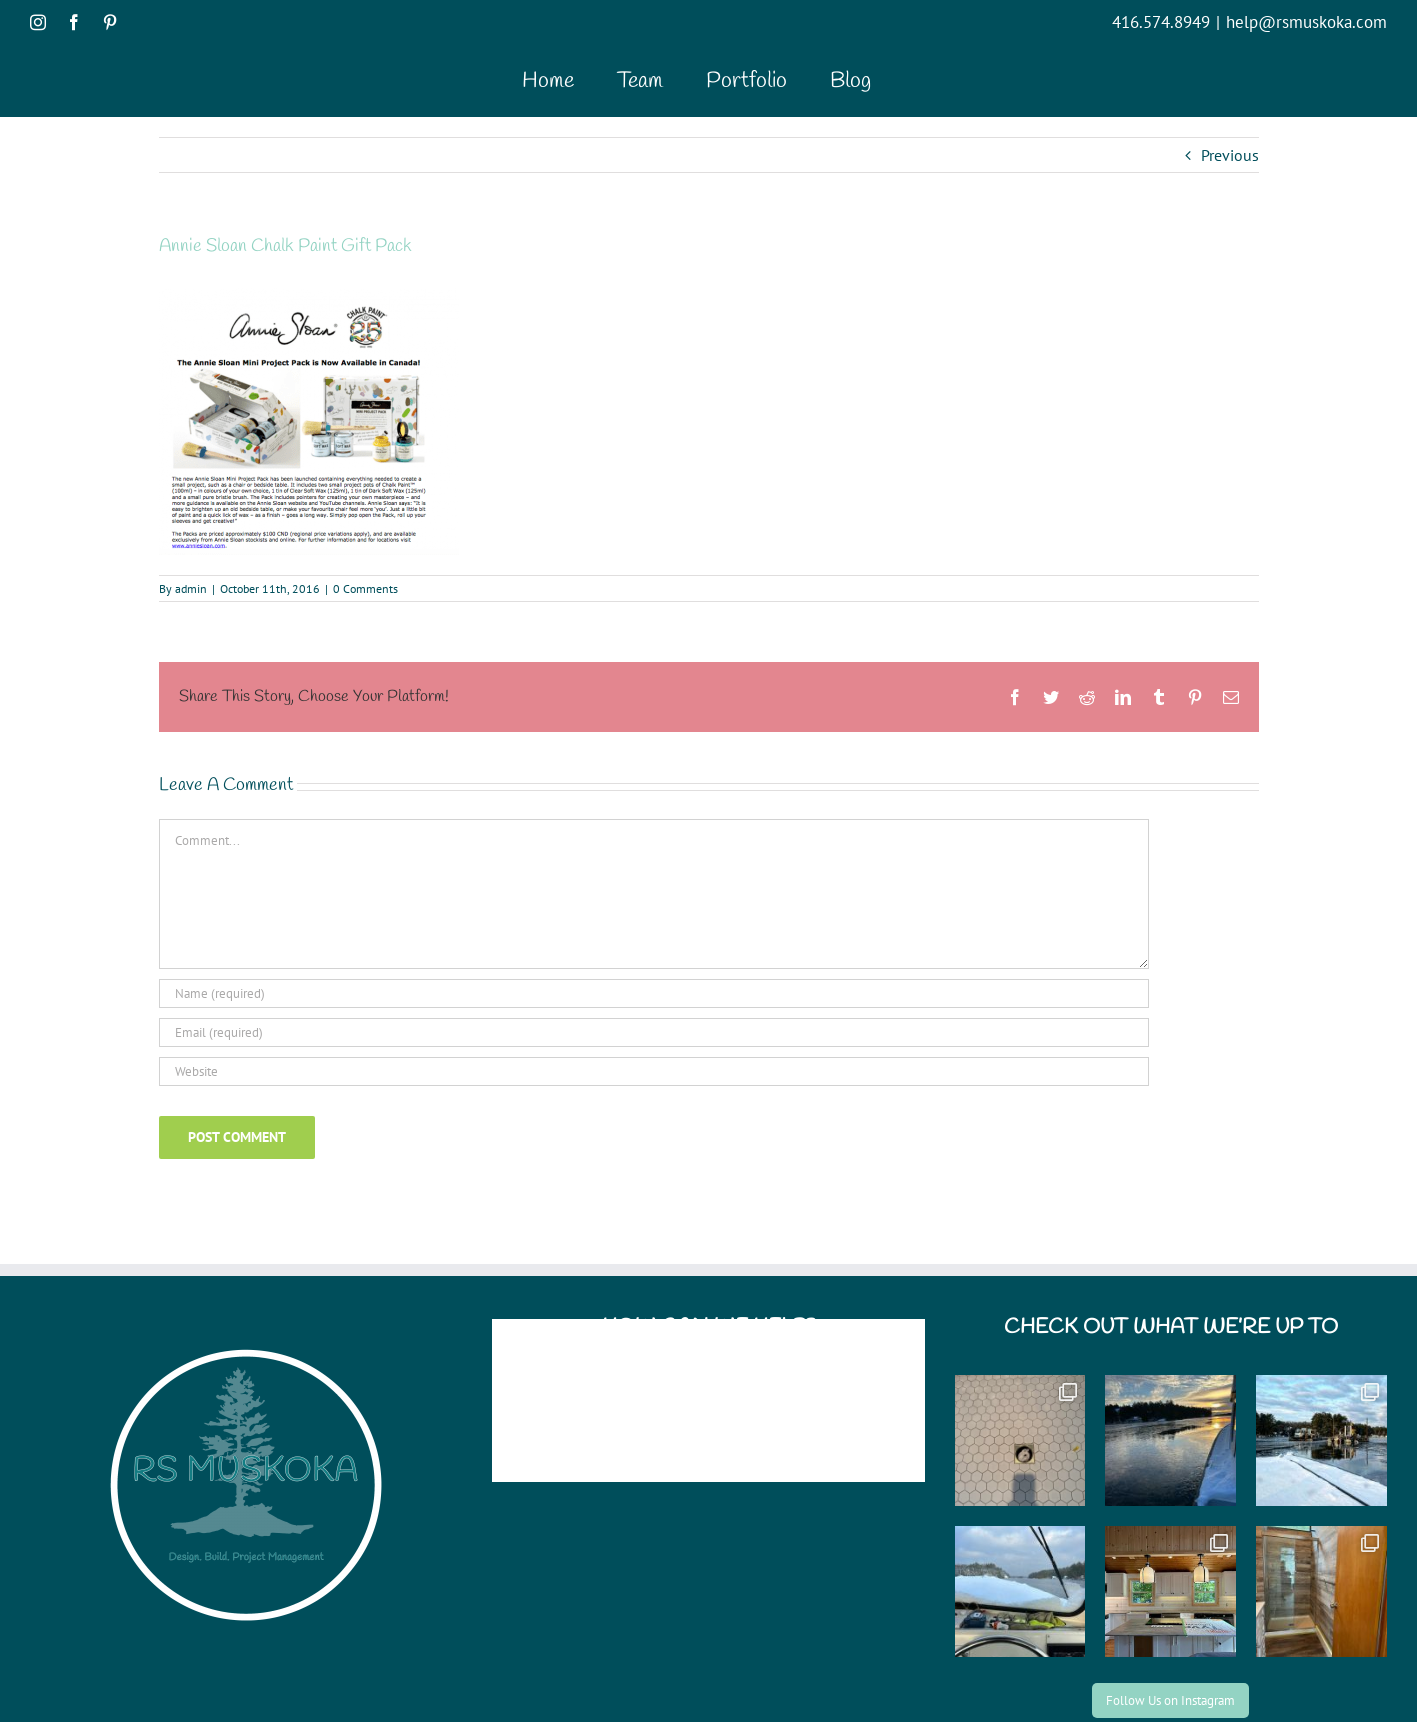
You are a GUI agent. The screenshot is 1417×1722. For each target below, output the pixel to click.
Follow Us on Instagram (1170, 1700)
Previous (1230, 155)
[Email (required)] (654, 1032)
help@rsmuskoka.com (1306, 22)
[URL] (654, 1071)
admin (191, 588)
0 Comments (365, 588)
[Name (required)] (654, 993)
